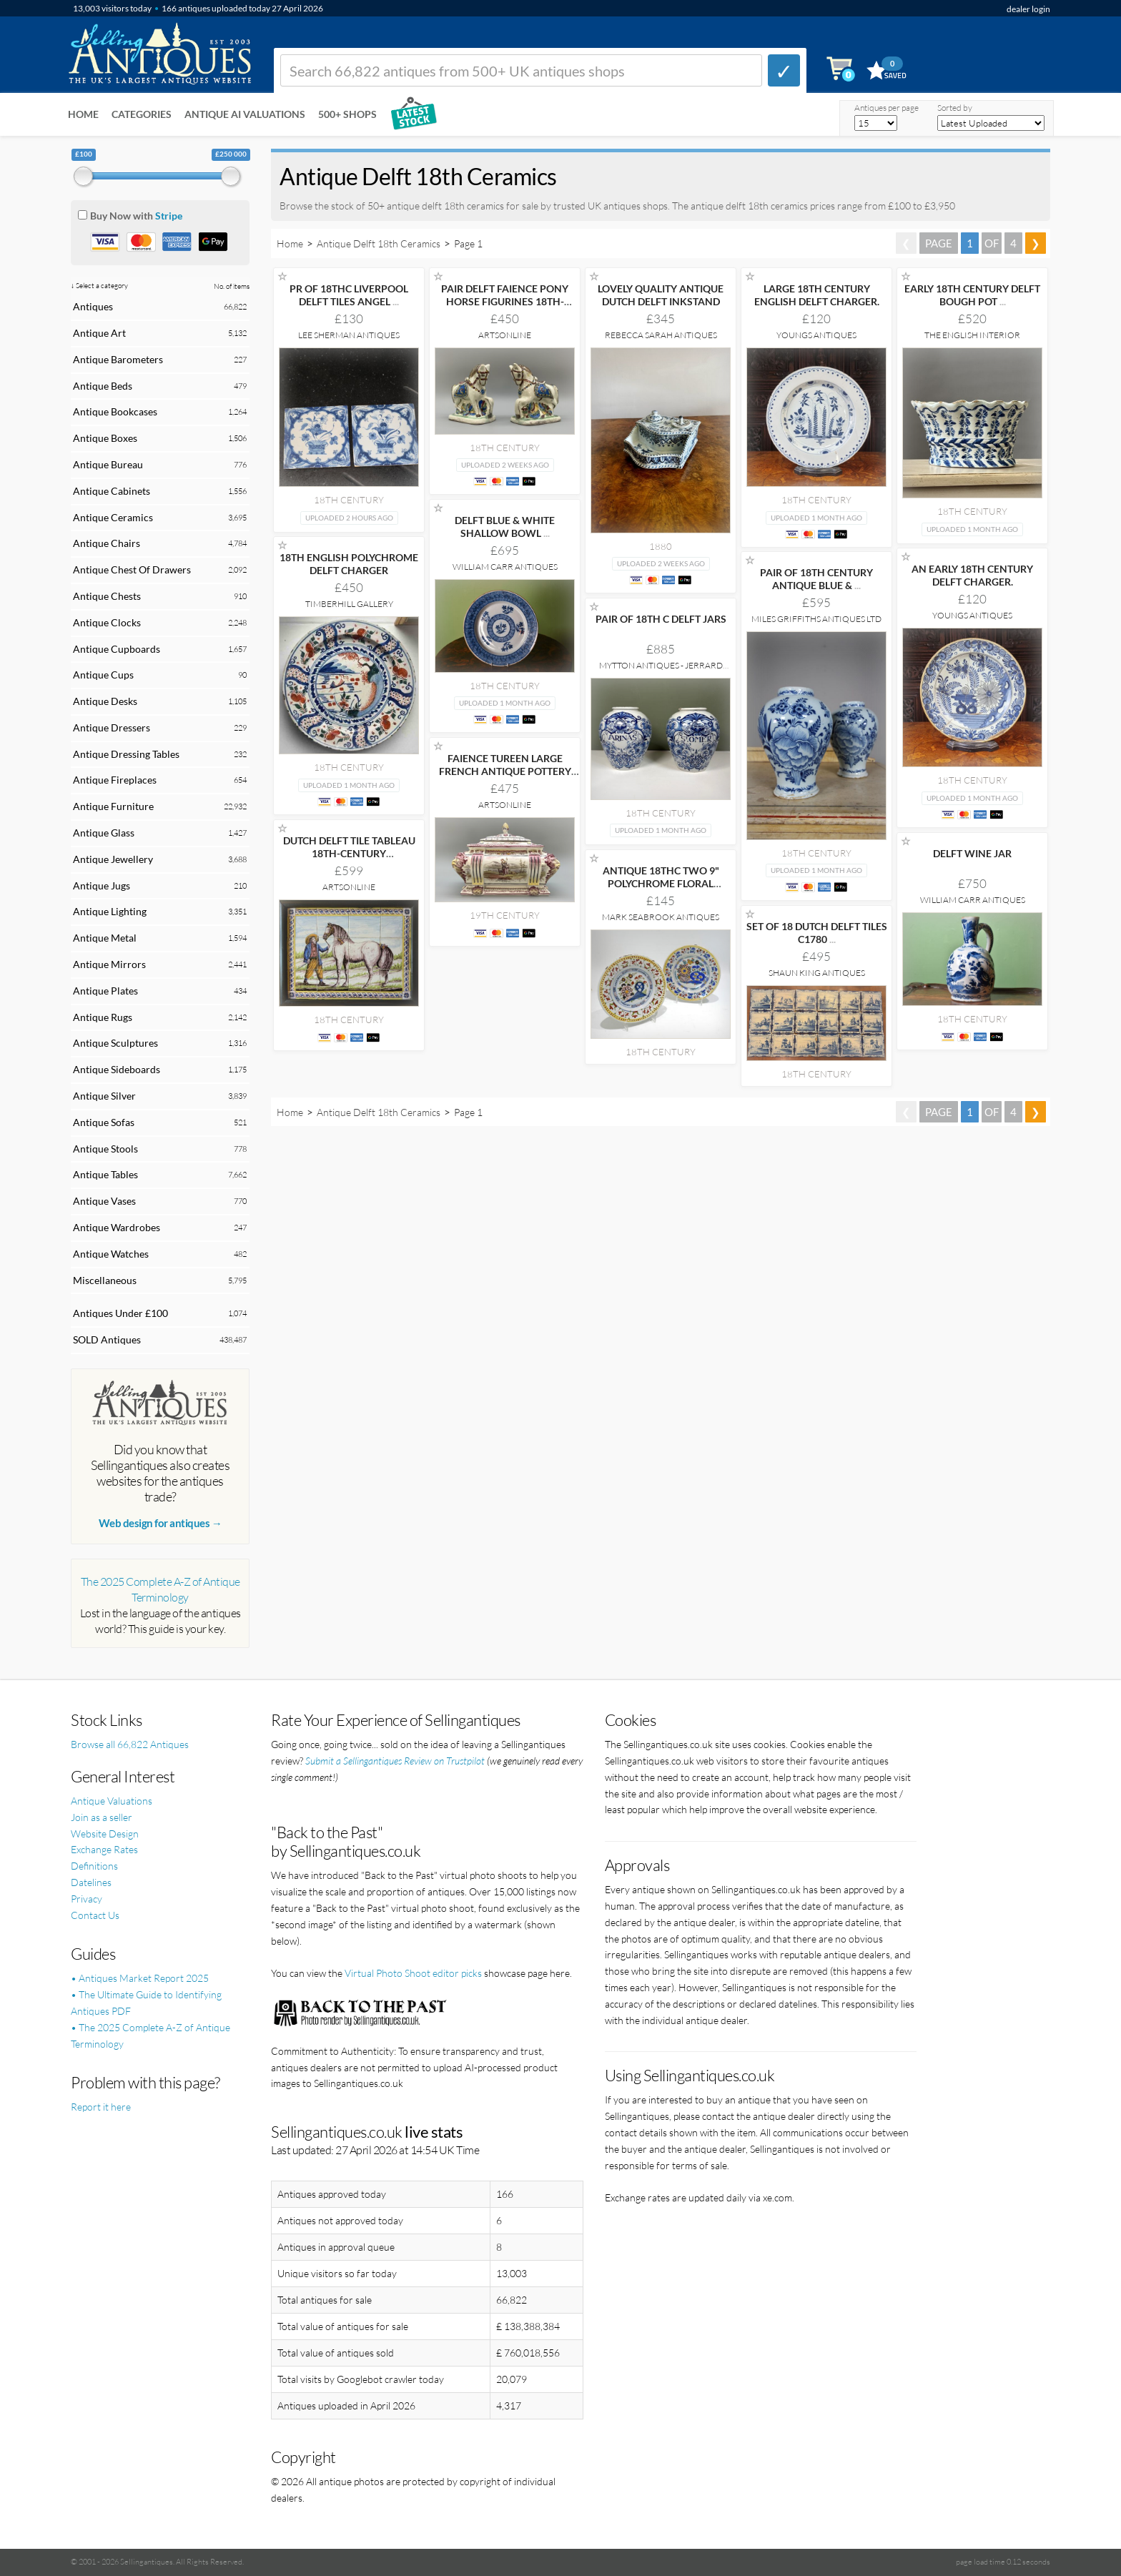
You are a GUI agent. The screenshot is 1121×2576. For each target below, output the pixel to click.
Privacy (86, 1898)
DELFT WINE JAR (972, 853)
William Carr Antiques (505, 566)
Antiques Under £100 (120, 1313)
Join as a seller (101, 1817)
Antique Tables (105, 1174)
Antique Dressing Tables (126, 754)
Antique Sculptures (115, 1043)
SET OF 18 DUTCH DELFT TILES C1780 (816, 932)
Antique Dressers (111, 727)
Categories (142, 114)
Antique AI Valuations (244, 114)
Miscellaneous (105, 1280)
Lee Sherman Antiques (349, 335)
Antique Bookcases (115, 411)
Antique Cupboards (116, 649)
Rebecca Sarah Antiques (661, 335)
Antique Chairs (106, 543)
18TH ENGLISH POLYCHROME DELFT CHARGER (349, 563)
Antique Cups (103, 674)
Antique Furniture (113, 806)
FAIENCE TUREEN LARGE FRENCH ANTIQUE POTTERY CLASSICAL (505, 771)
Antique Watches (111, 1254)
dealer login (1028, 9)
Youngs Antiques (816, 335)
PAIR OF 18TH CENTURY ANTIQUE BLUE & (816, 578)
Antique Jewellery (113, 859)
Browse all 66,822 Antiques (130, 1744)
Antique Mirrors (109, 964)
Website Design (105, 1833)
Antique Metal (105, 938)
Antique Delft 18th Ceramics (378, 243)
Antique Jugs (101, 885)
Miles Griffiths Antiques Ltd (816, 618)
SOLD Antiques (107, 1339)
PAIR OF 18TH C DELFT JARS (661, 619)
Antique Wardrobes (116, 1227)
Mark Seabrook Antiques (660, 917)
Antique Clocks (107, 622)
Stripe (168, 215)
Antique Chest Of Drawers (132, 569)
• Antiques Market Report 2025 (140, 1978)
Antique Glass (103, 832)
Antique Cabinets (111, 491)
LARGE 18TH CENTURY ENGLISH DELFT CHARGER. (816, 294)
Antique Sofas (103, 1122)
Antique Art (99, 333)
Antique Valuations (111, 1801)
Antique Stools (105, 1149)
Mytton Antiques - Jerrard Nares (661, 670)
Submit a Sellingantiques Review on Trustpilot (395, 1761)
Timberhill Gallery (349, 603)
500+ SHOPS (347, 114)
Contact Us (95, 1915)
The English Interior (972, 335)
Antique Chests (107, 596)
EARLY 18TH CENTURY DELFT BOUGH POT (972, 294)
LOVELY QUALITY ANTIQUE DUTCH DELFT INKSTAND (661, 294)
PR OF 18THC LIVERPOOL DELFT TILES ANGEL (349, 294)
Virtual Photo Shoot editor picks (413, 1973)
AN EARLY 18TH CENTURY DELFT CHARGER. (972, 575)
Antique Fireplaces (115, 780)
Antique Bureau (108, 464)
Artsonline (504, 335)
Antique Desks (105, 701)
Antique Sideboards (116, 1069)
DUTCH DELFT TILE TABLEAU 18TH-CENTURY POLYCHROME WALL (349, 853)
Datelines (91, 1882)
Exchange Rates (104, 1849)
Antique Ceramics (113, 517)
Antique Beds (102, 386)
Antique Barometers (118, 359)
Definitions (94, 1866)
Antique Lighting (110, 911)
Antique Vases (104, 1201)
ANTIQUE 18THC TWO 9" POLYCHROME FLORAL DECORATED (661, 883)
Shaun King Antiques (817, 972)
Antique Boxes (105, 438)
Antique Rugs (102, 1017)
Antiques (93, 306)
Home (83, 114)
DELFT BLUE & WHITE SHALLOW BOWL (505, 526)
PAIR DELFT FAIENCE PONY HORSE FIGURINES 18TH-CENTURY (504, 301)
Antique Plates (105, 990)
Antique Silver (104, 1096)
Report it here (101, 2107)
